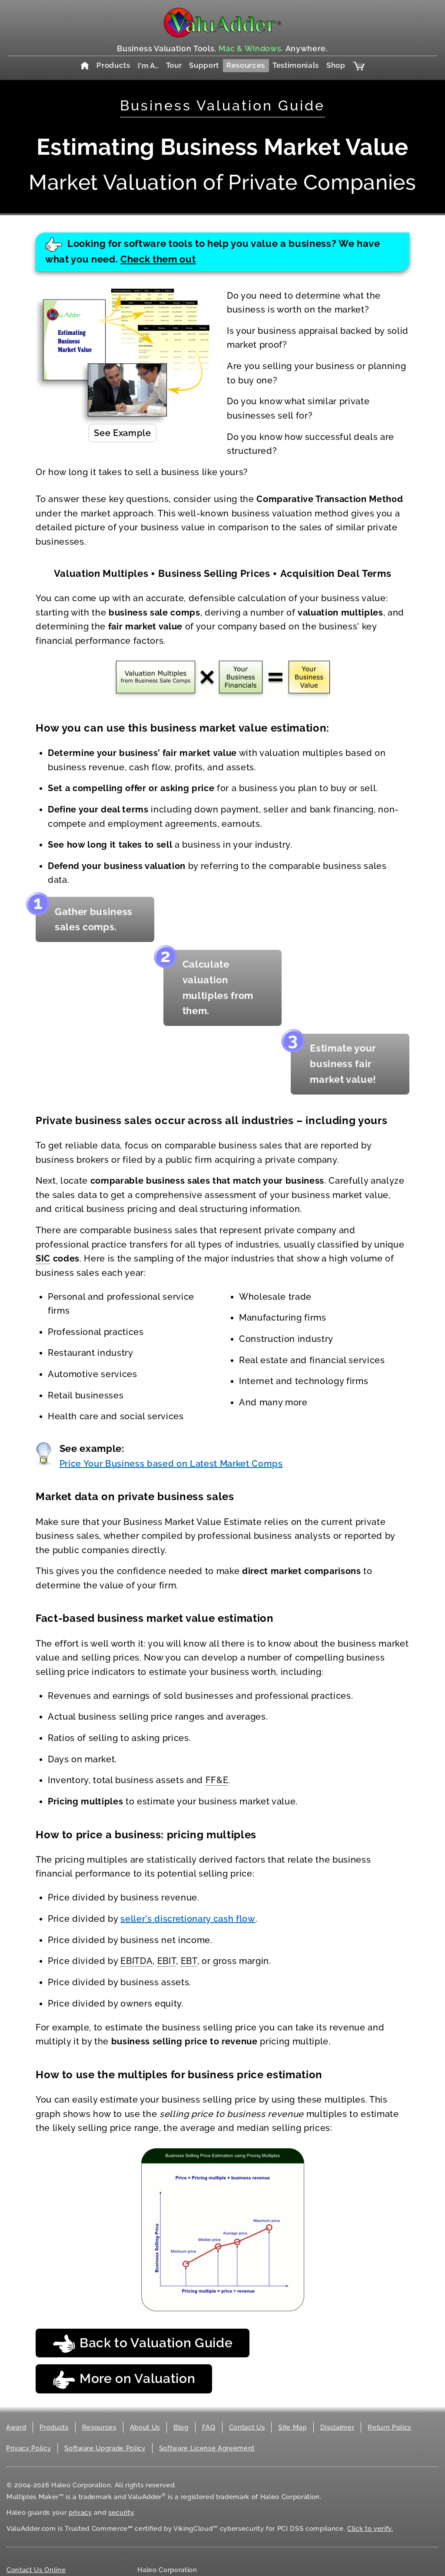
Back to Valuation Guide (142, 2343)
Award (16, 2427)
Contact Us (247, 2427)
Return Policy (390, 2427)
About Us (145, 2427)
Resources (245, 65)
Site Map (292, 2427)
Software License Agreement (207, 2448)
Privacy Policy (28, 2448)
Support (204, 65)
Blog (181, 2427)
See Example (122, 433)
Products (113, 65)
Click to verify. (370, 2529)
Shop (335, 65)
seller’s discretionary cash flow (187, 1919)
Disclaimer (337, 2427)
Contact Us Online (36, 2570)
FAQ (209, 2427)
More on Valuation (124, 2380)
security (120, 2512)
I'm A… (148, 65)
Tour (174, 65)
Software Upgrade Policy (104, 2448)
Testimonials (295, 65)
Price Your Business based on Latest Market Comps (171, 1463)
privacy (80, 2512)
